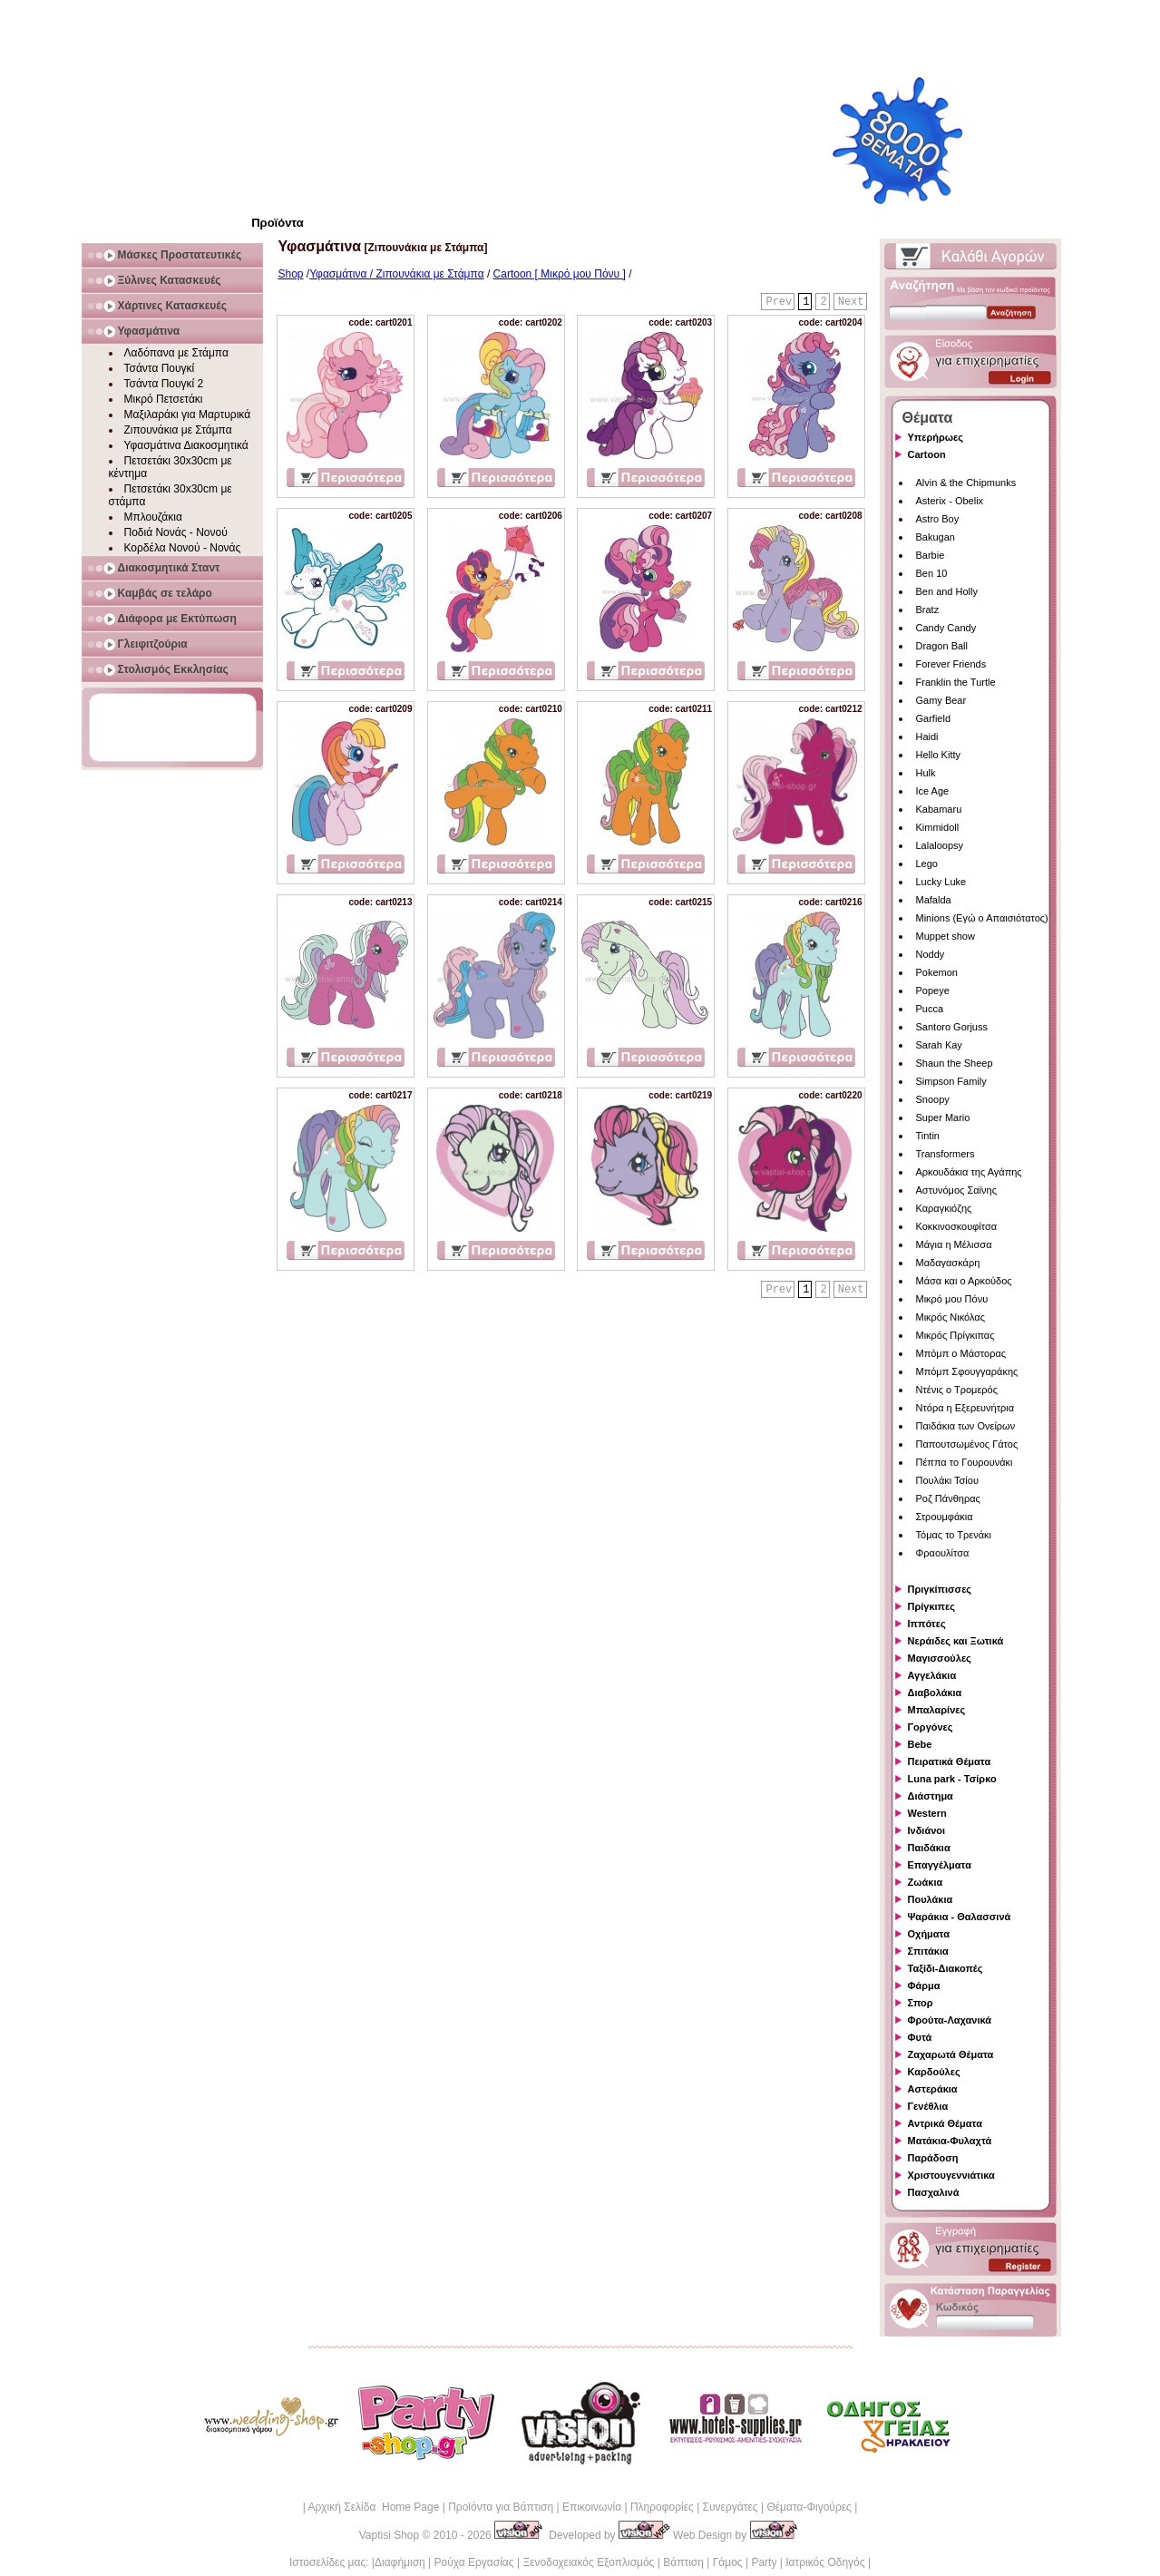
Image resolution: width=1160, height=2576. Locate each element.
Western (927, 1813)
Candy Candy (946, 627)
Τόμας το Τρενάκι (954, 1534)
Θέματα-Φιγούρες (808, 2507)
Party (763, 2562)
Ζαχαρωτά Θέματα (951, 2054)
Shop (291, 274)
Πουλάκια (930, 1899)
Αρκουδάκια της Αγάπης (969, 1171)
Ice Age (933, 790)
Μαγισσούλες (939, 1658)
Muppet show (945, 936)
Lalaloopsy (940, 845)
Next (851, 302)
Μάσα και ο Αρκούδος (964, 1280)
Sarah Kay (939, 1044)
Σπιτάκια (928, 1951)
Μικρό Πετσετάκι (163, 399)
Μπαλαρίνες (937, 1709)
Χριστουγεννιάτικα (951, 2175)
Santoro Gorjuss (952, 1026)
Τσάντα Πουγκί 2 (164, 383)
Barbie (930, 555)
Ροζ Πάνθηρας (948, 1498)
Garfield (933, 718)
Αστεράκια (933, 2088)
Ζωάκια (925, 1882)
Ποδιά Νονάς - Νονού (176, 532)
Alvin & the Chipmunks (966, 482)
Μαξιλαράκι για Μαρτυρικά (187, 414)
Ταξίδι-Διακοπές (945, 1968)
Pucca (930, 1008)
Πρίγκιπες (931, 1606)
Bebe (920, 1744)
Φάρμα (924, 1985)
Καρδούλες (934, 2071)
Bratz (928, 609)
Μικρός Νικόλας (951, 1317)
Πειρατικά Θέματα (949, 1761)
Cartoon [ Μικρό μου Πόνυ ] (559, 274)
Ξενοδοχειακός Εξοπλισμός (588, 2562)
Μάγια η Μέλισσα (954, 1244)
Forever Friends (951, 664)
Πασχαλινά (934, 2192)
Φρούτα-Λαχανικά (950, 2020)
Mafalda (933, 899)
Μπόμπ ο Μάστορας (961, 1353)
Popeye (933, 990)
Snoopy (933, 1099)
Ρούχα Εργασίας (474, 2562)
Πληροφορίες (662, 2507)
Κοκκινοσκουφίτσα (957, 1226)
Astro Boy (938, 518)
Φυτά (920, 2037)
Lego (927, 863)
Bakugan (935, 537)
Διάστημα (930, 1796)
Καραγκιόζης (944, 1208)
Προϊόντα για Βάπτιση (500, 2507)
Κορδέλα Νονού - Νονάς (182, 548)
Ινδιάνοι (927, 1830)
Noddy (930, 954)
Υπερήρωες (936, 437)
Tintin (928, 1135)
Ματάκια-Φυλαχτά (950, 2140)
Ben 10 (932, 573)
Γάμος (728, 2562)
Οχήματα (929, 1933)
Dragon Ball (942, 645)
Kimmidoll (938, 827)
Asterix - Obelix (950, 500)
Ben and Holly (947, 591)
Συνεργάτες (730, 2507)
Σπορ (920, 2002)
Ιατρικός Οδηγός (824, 2562)
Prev (778, 302)
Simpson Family (951, 1081)
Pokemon (937, 972)
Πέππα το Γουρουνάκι (964, 1462)
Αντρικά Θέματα (945, 2123)
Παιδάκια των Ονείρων (966, 1425)
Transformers (945, 1153)
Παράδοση (933, 2157)
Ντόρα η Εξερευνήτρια (965, 1407)
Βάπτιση (683, 2562)
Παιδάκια (929, 1847)
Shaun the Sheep (954, 1063)
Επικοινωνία (591, 2507)
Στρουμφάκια (944, 1516)
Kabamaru (939, 809)
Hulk (926, 772)
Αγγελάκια (932, 1675)
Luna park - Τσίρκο (952, 1778)
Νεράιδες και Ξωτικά (956, 1640)
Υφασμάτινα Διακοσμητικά (186, 445)
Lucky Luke (941, 881)
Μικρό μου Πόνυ (952, 1298)
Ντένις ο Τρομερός (957, 1389)
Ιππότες (927, 1623)
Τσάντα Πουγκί (159, 368)
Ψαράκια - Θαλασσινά (959, 1916)
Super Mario (943, 1117)
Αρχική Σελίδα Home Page (373, 2507)
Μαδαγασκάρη (948, 1262)
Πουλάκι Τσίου (947, 1480)
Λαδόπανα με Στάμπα (176, 352)
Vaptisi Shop (389, 2535)
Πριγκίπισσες (940, 1589)
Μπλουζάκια (153, 517)
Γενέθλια (928, 2106)
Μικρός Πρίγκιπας (955, 1335)
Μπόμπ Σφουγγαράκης (967, 1371)
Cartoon (927, 454)
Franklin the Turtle (956, 682)
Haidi (927, 736)
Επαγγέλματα (939, 1864)
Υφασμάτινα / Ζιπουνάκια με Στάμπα (396, 274)
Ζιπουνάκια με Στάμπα (178, 430)
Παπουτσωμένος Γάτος (967, 1444)
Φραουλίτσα (943, 1552)
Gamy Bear (941, 700)
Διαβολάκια (935, 1692)
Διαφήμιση (400, 2562)
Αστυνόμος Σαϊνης (956, 1190)
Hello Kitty (938, 754)
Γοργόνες (930, 1727)
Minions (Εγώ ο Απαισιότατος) (982, 917)
